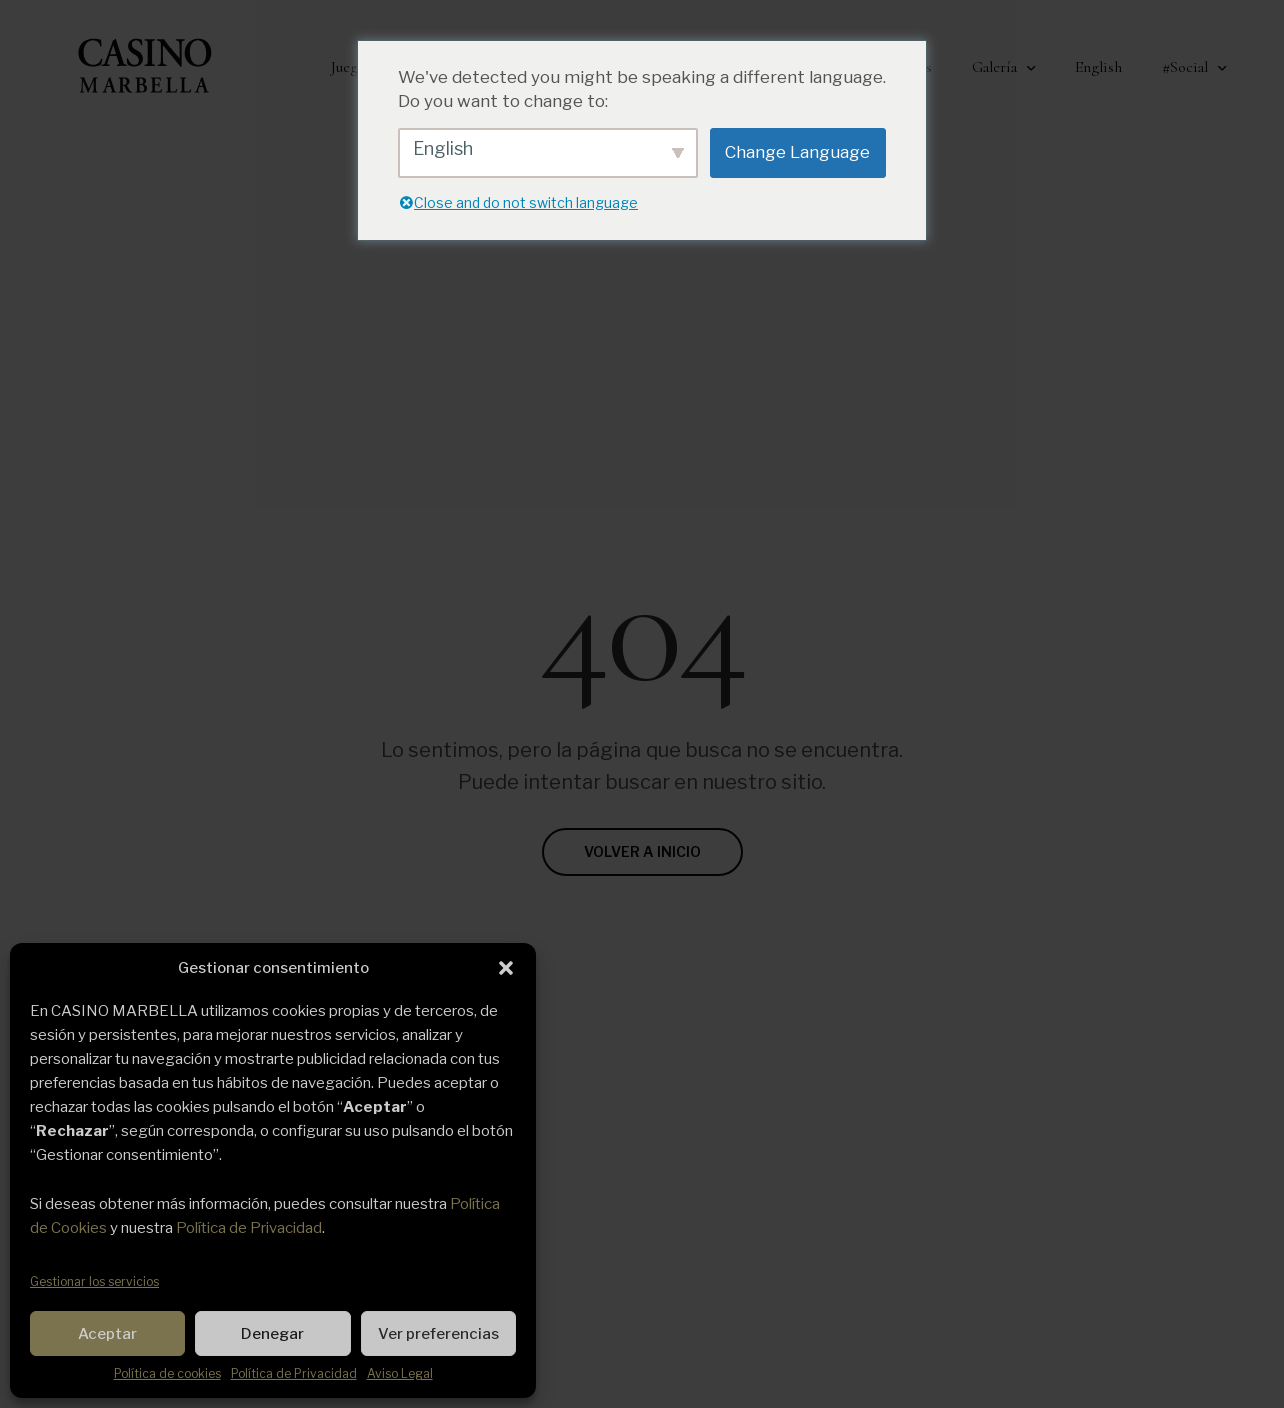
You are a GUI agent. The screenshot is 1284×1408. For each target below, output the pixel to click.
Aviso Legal (400, 1373)
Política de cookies (167, 1373)
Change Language (797, 152)
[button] (506, 968)
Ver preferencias (438, 1334)
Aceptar (107, 1334)
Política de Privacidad (249, 1228)
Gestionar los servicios (94, 1281)
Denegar (272, 1334)
